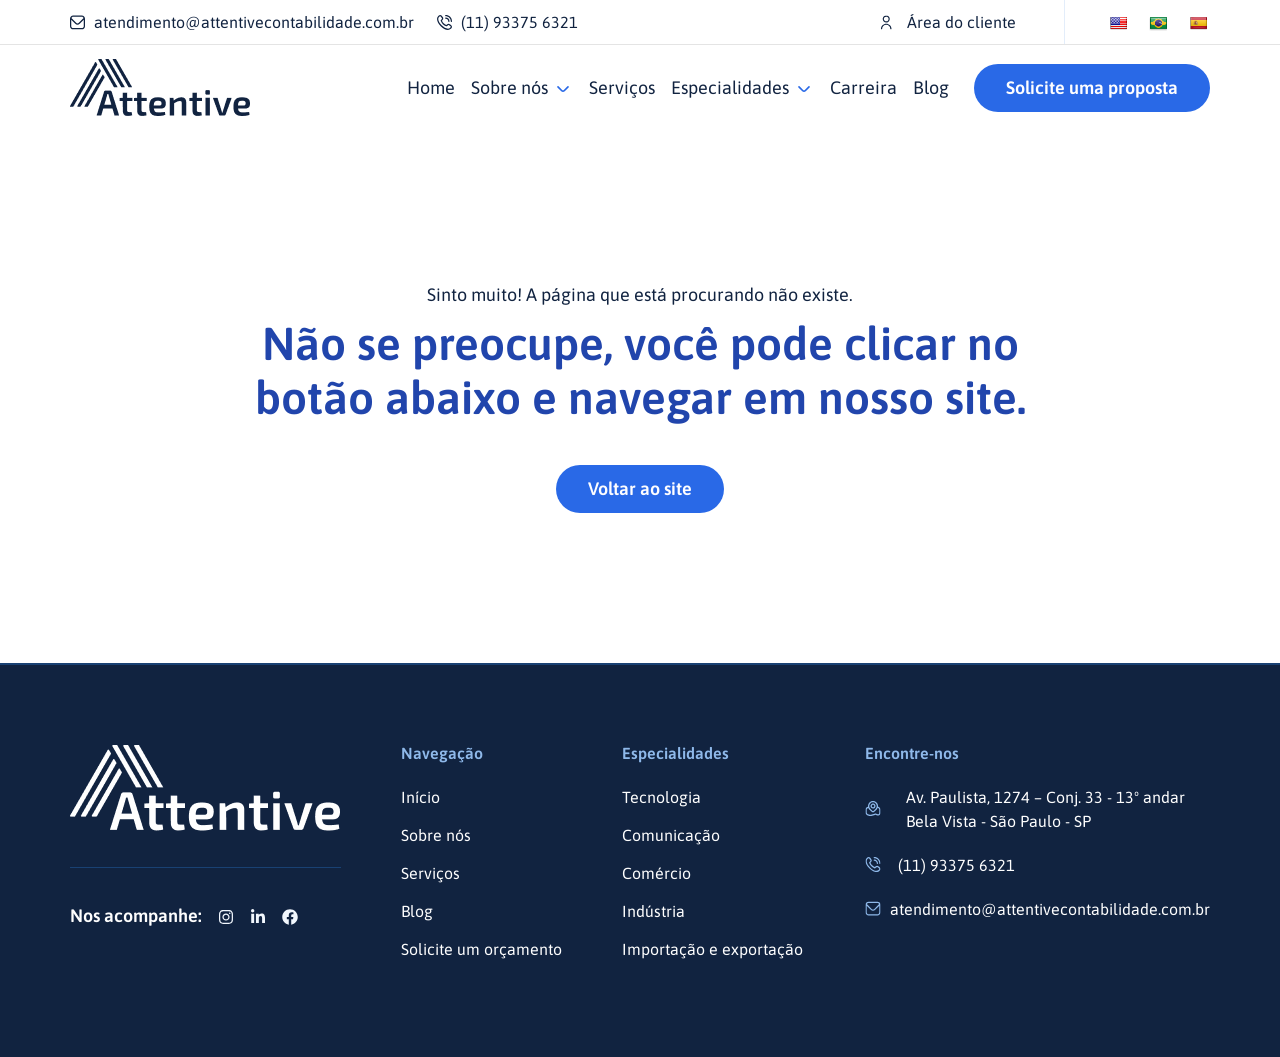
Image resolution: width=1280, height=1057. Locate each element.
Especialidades (730, 87)
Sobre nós (509, 87)
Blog (931, 87)
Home (431, 87)
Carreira (863, 87)
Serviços (622, 87)
